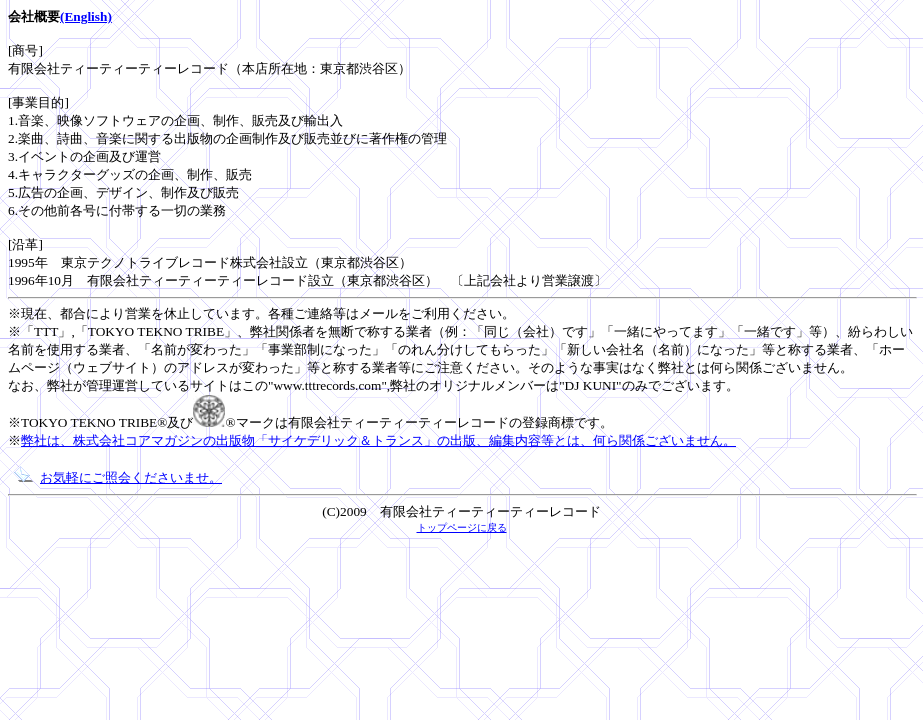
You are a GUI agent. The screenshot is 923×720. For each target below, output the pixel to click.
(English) (86, 16)
